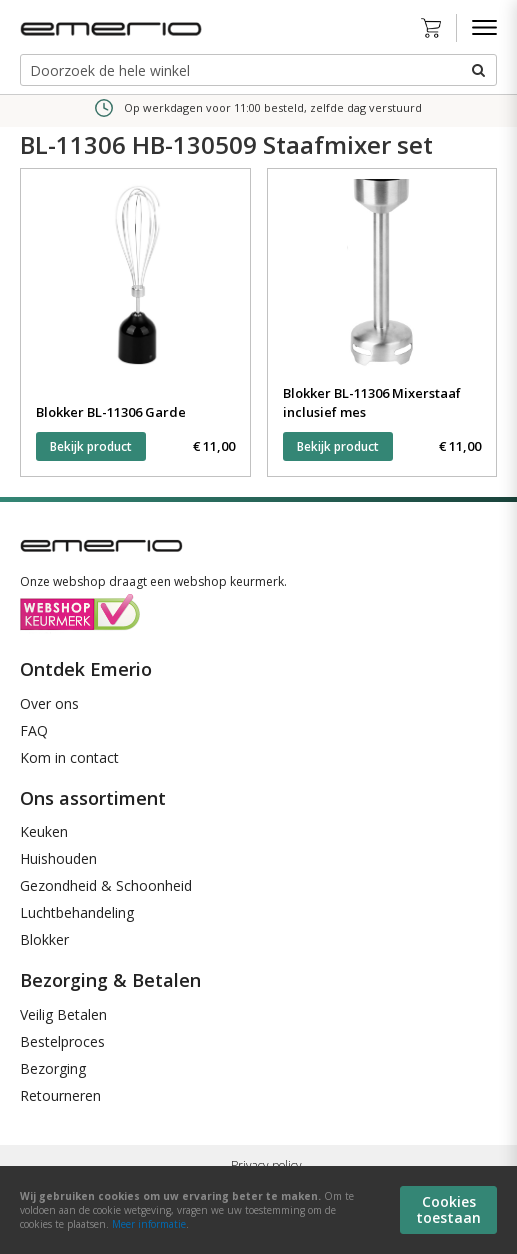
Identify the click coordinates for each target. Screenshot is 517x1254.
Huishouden (58, 858)
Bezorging (53, 1068)
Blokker (44, 939)
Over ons (49, 703)
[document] (258, 1210)
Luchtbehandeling (77, 912)
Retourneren (60, 1095)
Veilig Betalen (63, 1014)
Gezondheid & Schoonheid (106, 885)
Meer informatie (149, 1224)
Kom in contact (69, 757)
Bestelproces (62, 1041)
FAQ (34, 730)
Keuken (44, 831)
